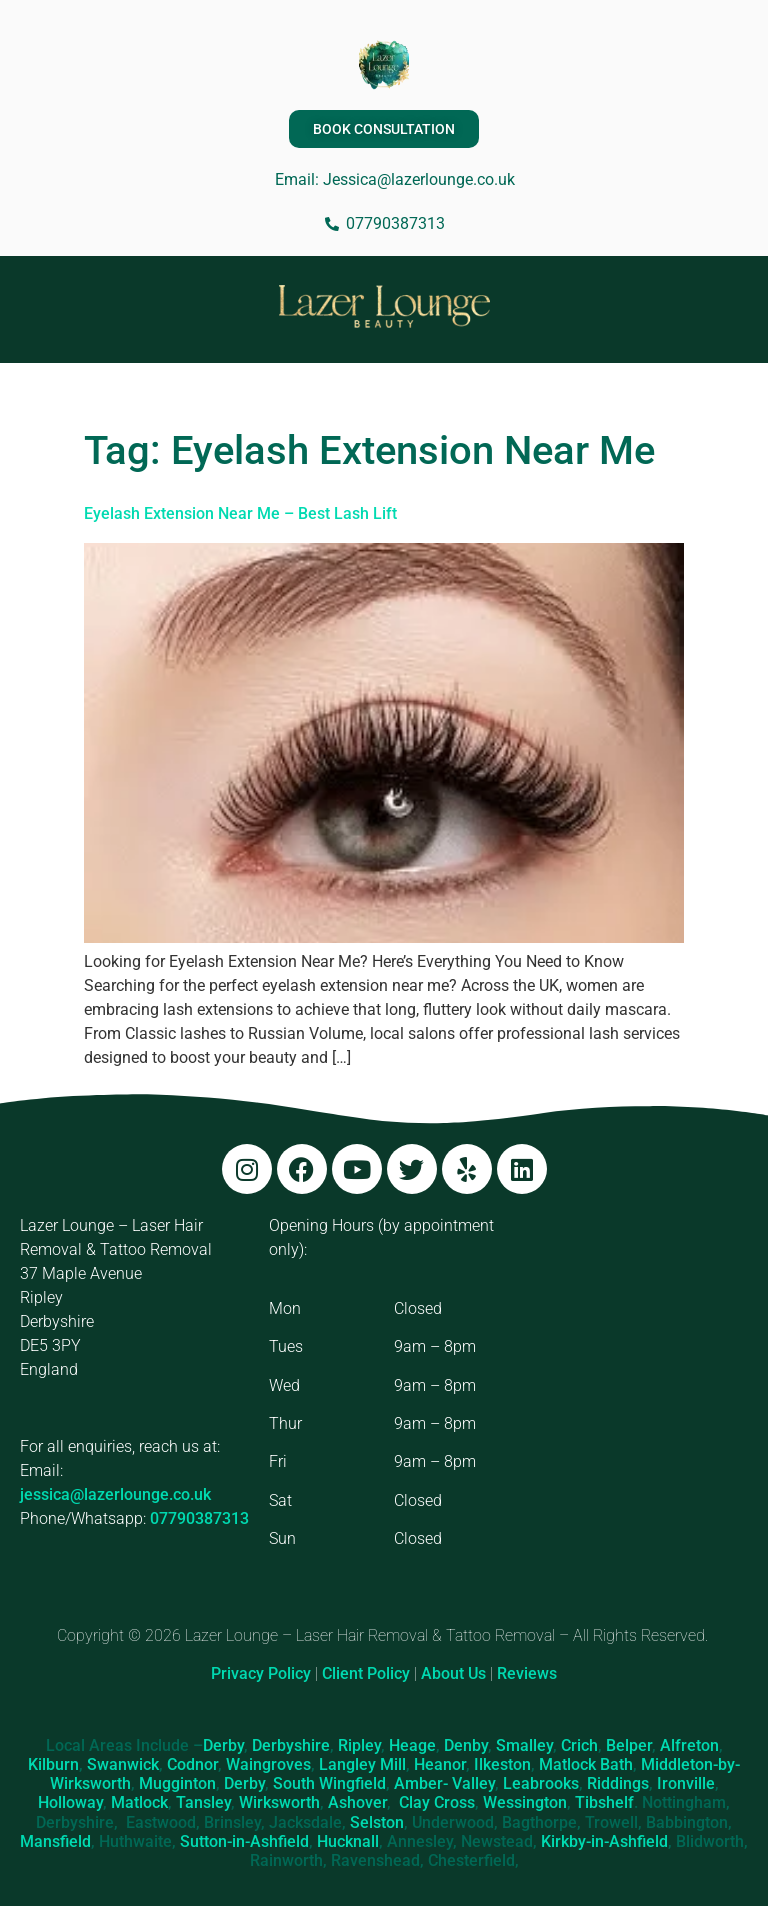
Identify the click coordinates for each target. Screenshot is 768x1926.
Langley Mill (362, 1764)
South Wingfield (329, 1783)
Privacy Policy (261, 1673)
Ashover (357, 1802)
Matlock (139, 1802)
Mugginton (177, 1783)
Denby (466, 1745)
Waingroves (268, 1764)
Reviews (527, 1673)
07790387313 (199, 1518)
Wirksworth (279, 1802)
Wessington (525, 1802)
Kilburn (53, 1764)
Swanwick (123, 1764)
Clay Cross (437, 1802)
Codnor (192, 1764)
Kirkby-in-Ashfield (604, 1841)
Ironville (686, 1783)
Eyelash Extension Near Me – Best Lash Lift (240, 513)
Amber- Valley (444, 1783)
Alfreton (689, 1745)
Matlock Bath (586, 1764)
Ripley (359, 1745)
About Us (453, 1673)
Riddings (618, 1783)
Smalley (524, 1745)
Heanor (440, 1764)
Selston (377, 1822)
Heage (412, 1745)
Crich (579, 1745)
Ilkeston (502, 1764)
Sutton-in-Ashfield (244, 1841)
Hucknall (348, 1841)
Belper (629, 1745)
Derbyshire (291, 1745)
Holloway (70, 1802)
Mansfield (55, 1841)
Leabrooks (541, 1783)
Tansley (203, 1802)
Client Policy (366, 1673)
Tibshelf (604, 1802)
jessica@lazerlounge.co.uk (115, 1494)
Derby (223, 1745)
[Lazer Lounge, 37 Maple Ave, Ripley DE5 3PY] (633, 1364)
